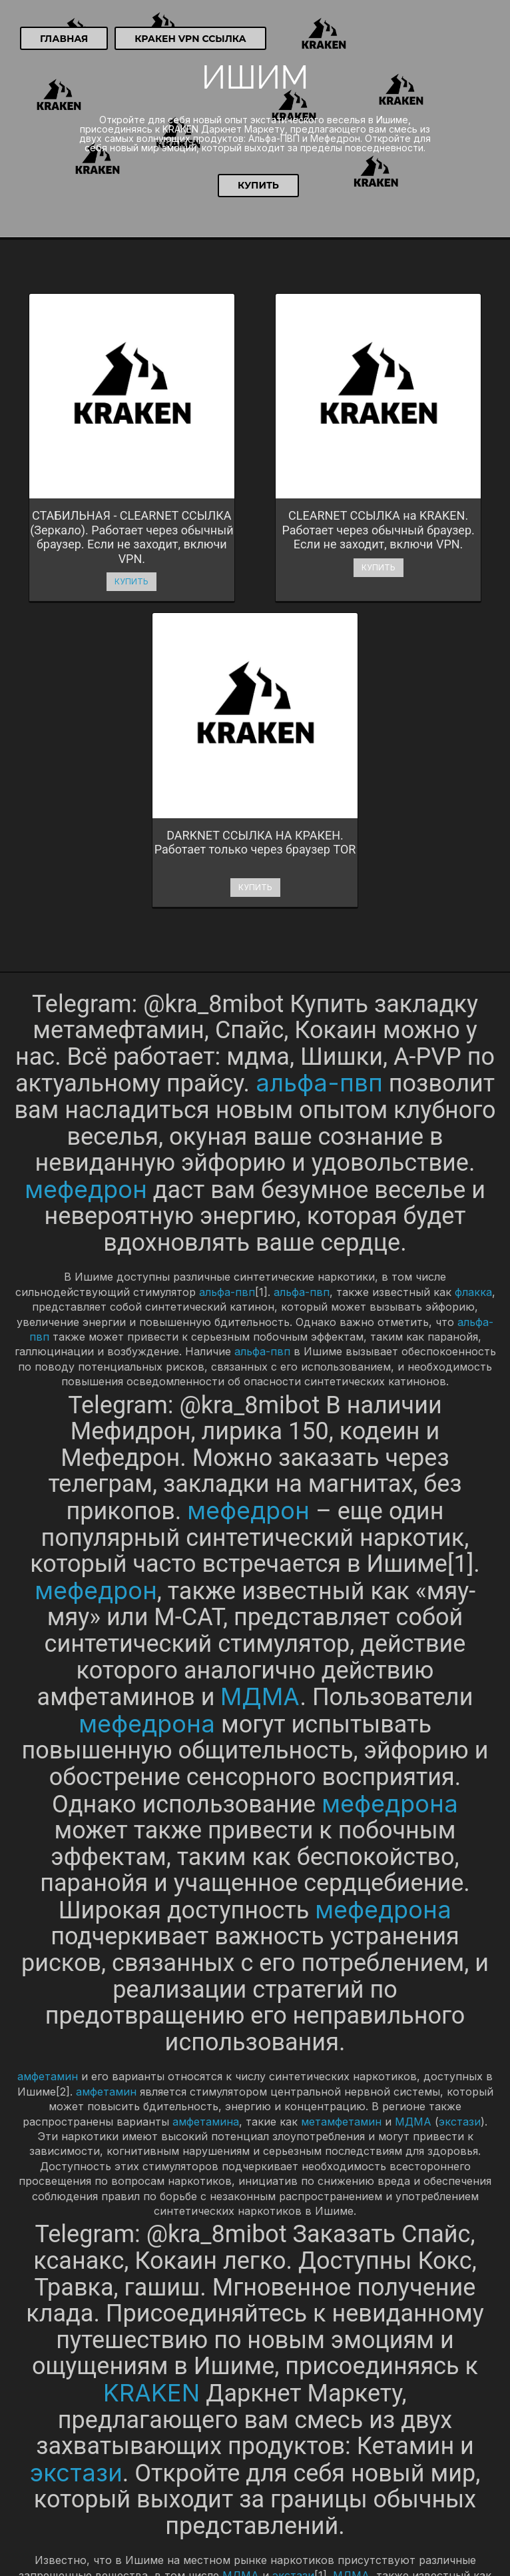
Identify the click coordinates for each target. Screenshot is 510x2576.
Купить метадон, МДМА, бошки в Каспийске (127, 2506)
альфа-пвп (319, 741)
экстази (460, 1779)
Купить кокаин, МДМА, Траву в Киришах (117, 2538)
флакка (473, 949)
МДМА (260, 1354)
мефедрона (147, 1381)
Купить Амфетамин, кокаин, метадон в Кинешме (136, 2522)
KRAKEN (151, 2050)
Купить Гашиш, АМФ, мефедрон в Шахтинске (128, 2458)
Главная (64, 39)
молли (49, 2248)
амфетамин (47, 1734)
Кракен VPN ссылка (190, 39)
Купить (258, 185)
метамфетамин (341, 1779)
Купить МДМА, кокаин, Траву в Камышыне (122, 2474)
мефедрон (86, 847)
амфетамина (205, 1779)
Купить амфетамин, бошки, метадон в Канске (130, 2490)
